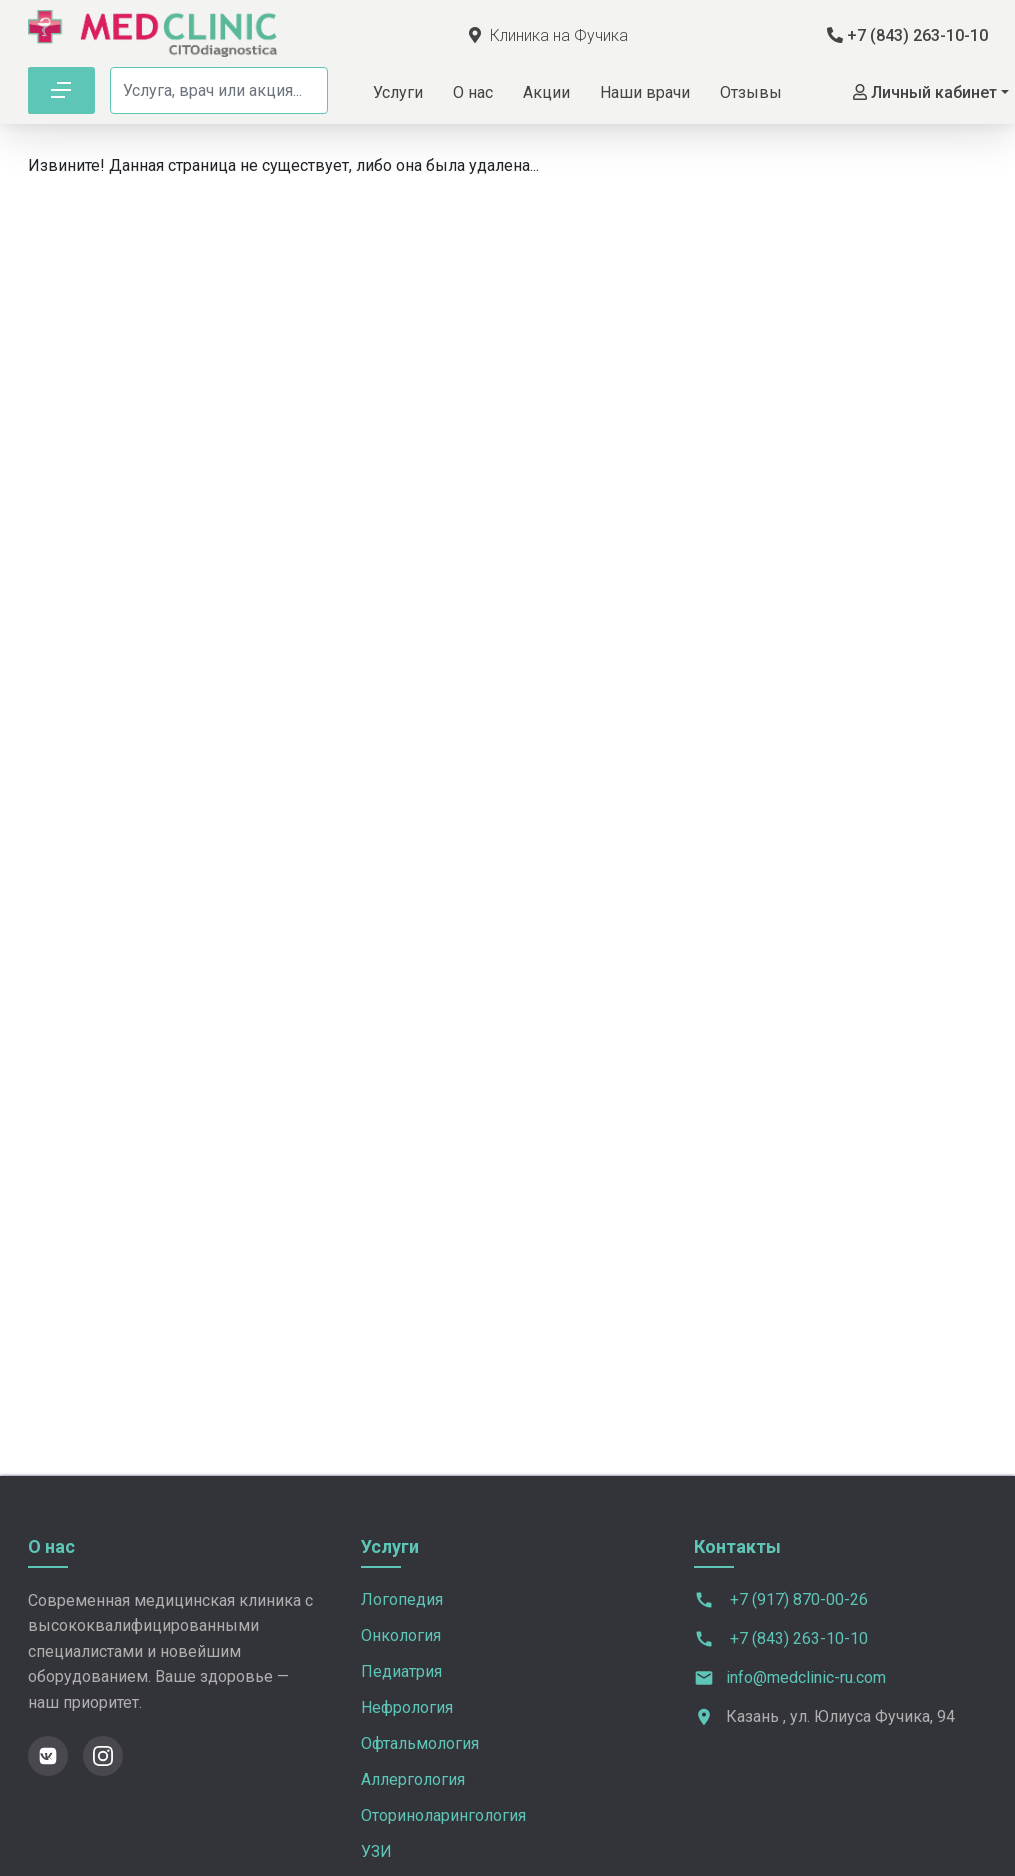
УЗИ (376, 1851)
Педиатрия (401, 1671)
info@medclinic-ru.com (806, 1677)
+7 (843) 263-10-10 (907, 35)
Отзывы (751, 92)
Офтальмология (420, 1743)
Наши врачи (645, 92)
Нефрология (407, 1707)
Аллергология (413, 1779)
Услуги (398, 92)
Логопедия (402, 1599)
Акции (546, 92)
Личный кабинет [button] (925, 92)
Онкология (401, 1635)
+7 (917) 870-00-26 (781, 1600)
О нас (473, 92)
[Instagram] (103, 1756)
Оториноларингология (443, 1815)
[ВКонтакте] (48, 1756)
